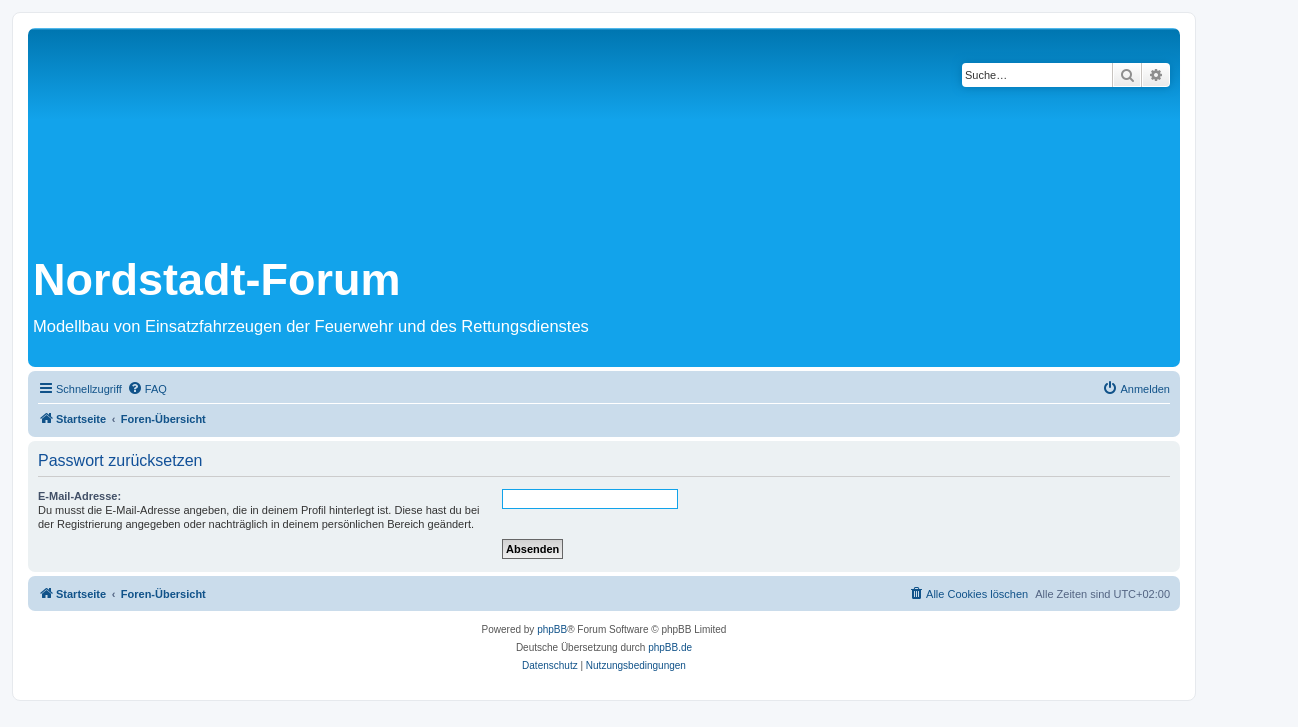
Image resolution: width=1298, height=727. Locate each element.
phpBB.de (670, 647)
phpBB (552, 629)
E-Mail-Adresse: (79, 496)
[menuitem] (147, 389)
